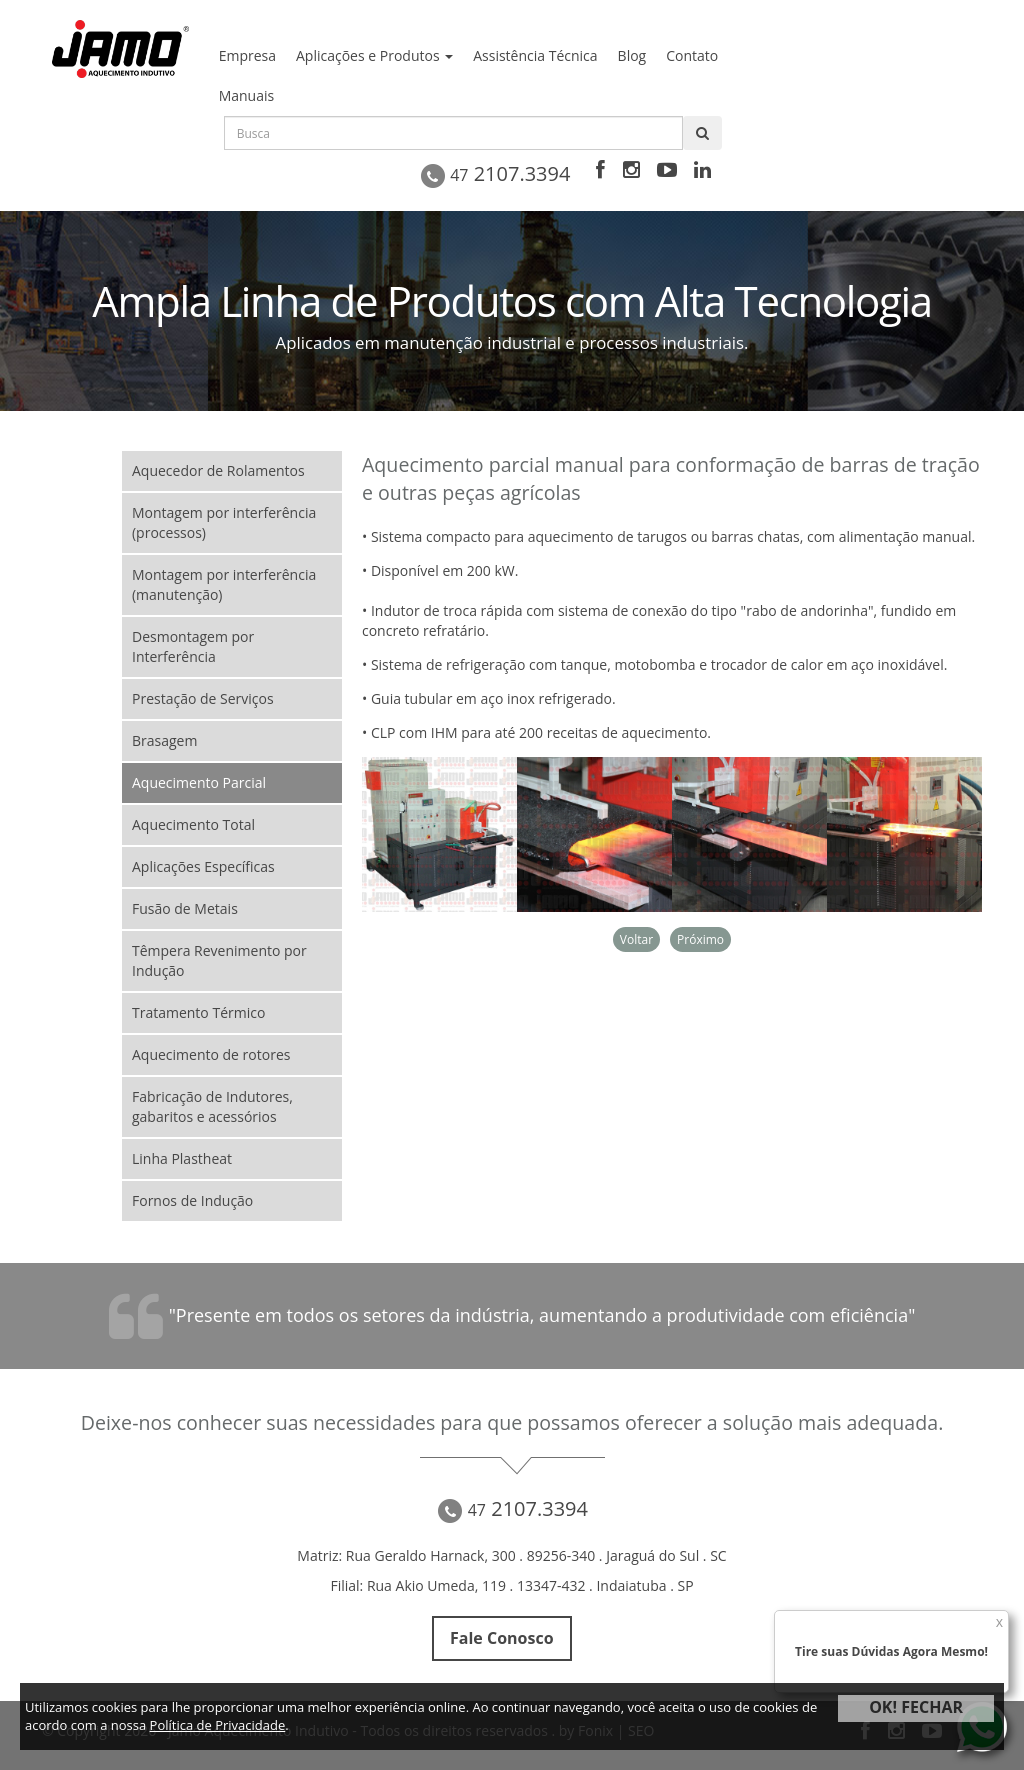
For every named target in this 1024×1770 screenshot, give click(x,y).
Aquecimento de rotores (211, 1054)
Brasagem (164, 740)
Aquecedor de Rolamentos (218, 470)
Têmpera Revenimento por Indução (219, 960)
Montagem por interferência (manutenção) (224, 584)
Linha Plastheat (182, 1158)
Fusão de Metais (185, 908)
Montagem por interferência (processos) (224, 522)
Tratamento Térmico (198, 1012)
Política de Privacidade (218, 1725)
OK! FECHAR (916, 1707)
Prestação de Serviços (203, 698)
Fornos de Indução (192, 1200)
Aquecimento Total (193, 824)
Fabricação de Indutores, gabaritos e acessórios (212, 1106)
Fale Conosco (501, 1638)
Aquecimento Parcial (199, 782)
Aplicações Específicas (203, 866)
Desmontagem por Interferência (193, 646)
